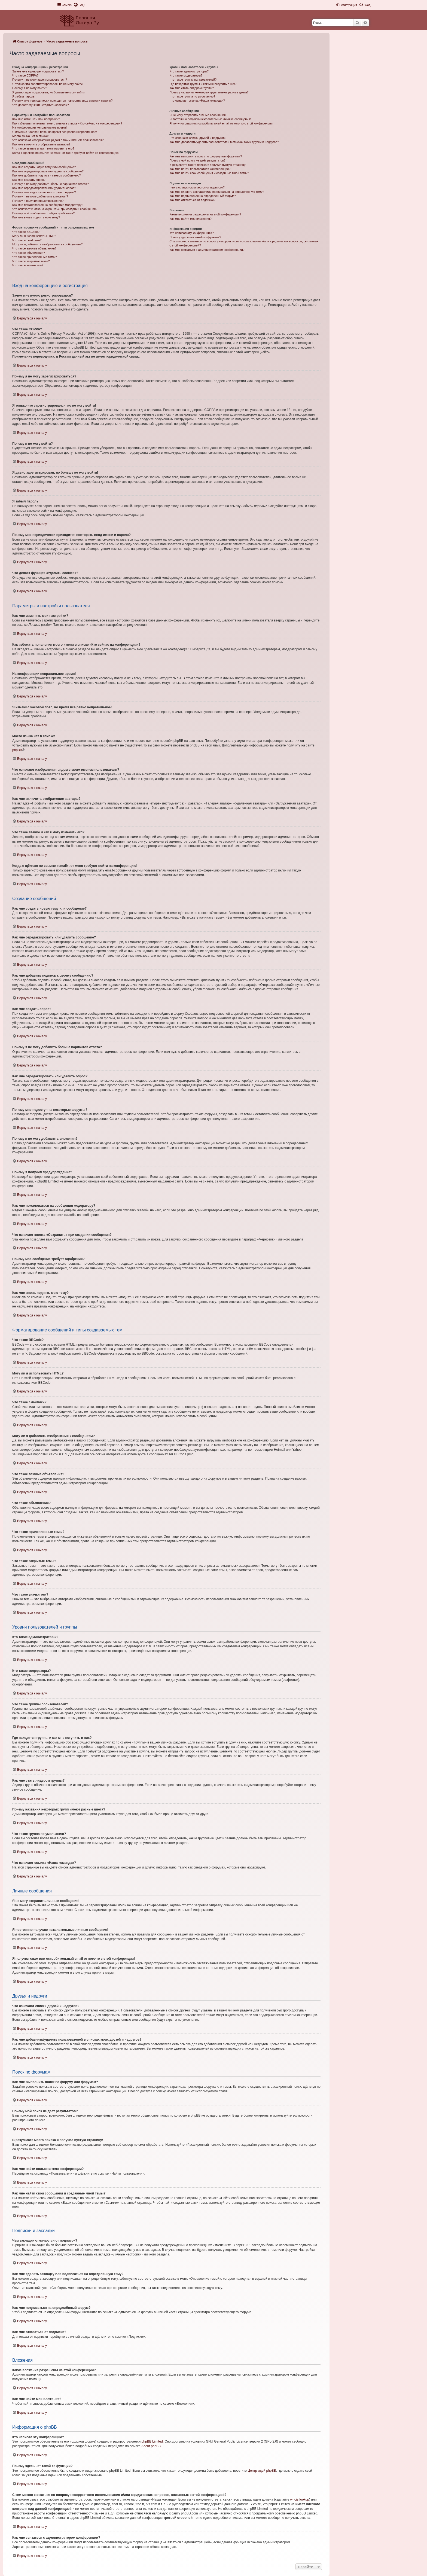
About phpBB (151, 2446)
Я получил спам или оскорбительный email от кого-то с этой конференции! (221, 123)
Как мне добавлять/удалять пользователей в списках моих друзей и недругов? (224, 142)
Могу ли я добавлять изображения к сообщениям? (47, 244)
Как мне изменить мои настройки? (36, 119)
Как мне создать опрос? (28, 179)
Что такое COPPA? (25, 75)
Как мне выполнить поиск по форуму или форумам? (205, 156)
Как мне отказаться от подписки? (192, 200)
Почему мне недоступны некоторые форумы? (44, 192)
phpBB (17, 750)
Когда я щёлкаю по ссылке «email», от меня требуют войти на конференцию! (65, 152)
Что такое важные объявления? (34, 248)
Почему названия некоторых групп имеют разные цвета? (208, 92)
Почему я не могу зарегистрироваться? (39, 79)
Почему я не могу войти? (29, 88)
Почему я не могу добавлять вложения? (40, 196)
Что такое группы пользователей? (192, 79)
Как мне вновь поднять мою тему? (36, 217)
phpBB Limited (152, 2441)
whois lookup (299, 2499)
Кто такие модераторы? (185, 75)
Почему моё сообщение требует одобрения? (43, 213)
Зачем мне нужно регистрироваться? (38, 71)
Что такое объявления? (28, 252)
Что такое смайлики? (27, 240)
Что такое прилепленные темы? (34, 256)
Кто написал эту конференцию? (191, 232)
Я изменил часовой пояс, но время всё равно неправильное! (54, 131)
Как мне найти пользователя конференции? (199, 168)
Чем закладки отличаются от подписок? (197, 187)
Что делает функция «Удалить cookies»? (40, 104)
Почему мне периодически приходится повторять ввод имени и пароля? (62, 100)
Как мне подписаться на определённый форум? (202, 195)
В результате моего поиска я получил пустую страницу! (207, 164)
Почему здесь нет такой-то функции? (195, 237)
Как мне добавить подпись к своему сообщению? (46, 175)
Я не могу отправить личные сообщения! (197, 115)
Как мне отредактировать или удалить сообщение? (48, 171)
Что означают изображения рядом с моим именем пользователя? (57, 140)
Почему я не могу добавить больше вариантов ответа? (50, 183)
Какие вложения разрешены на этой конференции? (205, 214)
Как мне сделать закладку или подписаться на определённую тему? (216, 191)
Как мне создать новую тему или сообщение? (44, 167)
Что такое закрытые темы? (31, 261)
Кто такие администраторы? (189, 71)
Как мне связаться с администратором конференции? (206, 249)
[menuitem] (79, 5)
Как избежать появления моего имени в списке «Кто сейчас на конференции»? (67, 123)
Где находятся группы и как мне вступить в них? (202, 84)
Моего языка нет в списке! (30, 136)
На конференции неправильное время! (39, 127)
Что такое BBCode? (25, 231)
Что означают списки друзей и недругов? (197, 137)
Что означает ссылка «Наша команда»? (197, 100)
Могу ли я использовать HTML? (34, 235)
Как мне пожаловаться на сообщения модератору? (47, 204)
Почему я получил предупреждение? (37, 200)
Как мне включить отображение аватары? (41, 144)
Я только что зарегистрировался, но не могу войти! (47, 84)
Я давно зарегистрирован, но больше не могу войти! (49, 92)
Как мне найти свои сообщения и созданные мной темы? (209, 173)
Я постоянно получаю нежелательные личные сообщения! (210, 119)
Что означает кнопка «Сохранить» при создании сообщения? (54, 209)
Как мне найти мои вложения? (190, 218)
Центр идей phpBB (262, 2471)
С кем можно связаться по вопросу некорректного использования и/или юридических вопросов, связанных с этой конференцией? (243, 243)
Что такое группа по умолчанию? (192, 96)
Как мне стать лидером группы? (191, 88)
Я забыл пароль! (23, 96)
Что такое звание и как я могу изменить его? (43, 148)
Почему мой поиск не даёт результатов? (197, 160)
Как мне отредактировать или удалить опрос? (44, 188)
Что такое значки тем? (27, 265)
